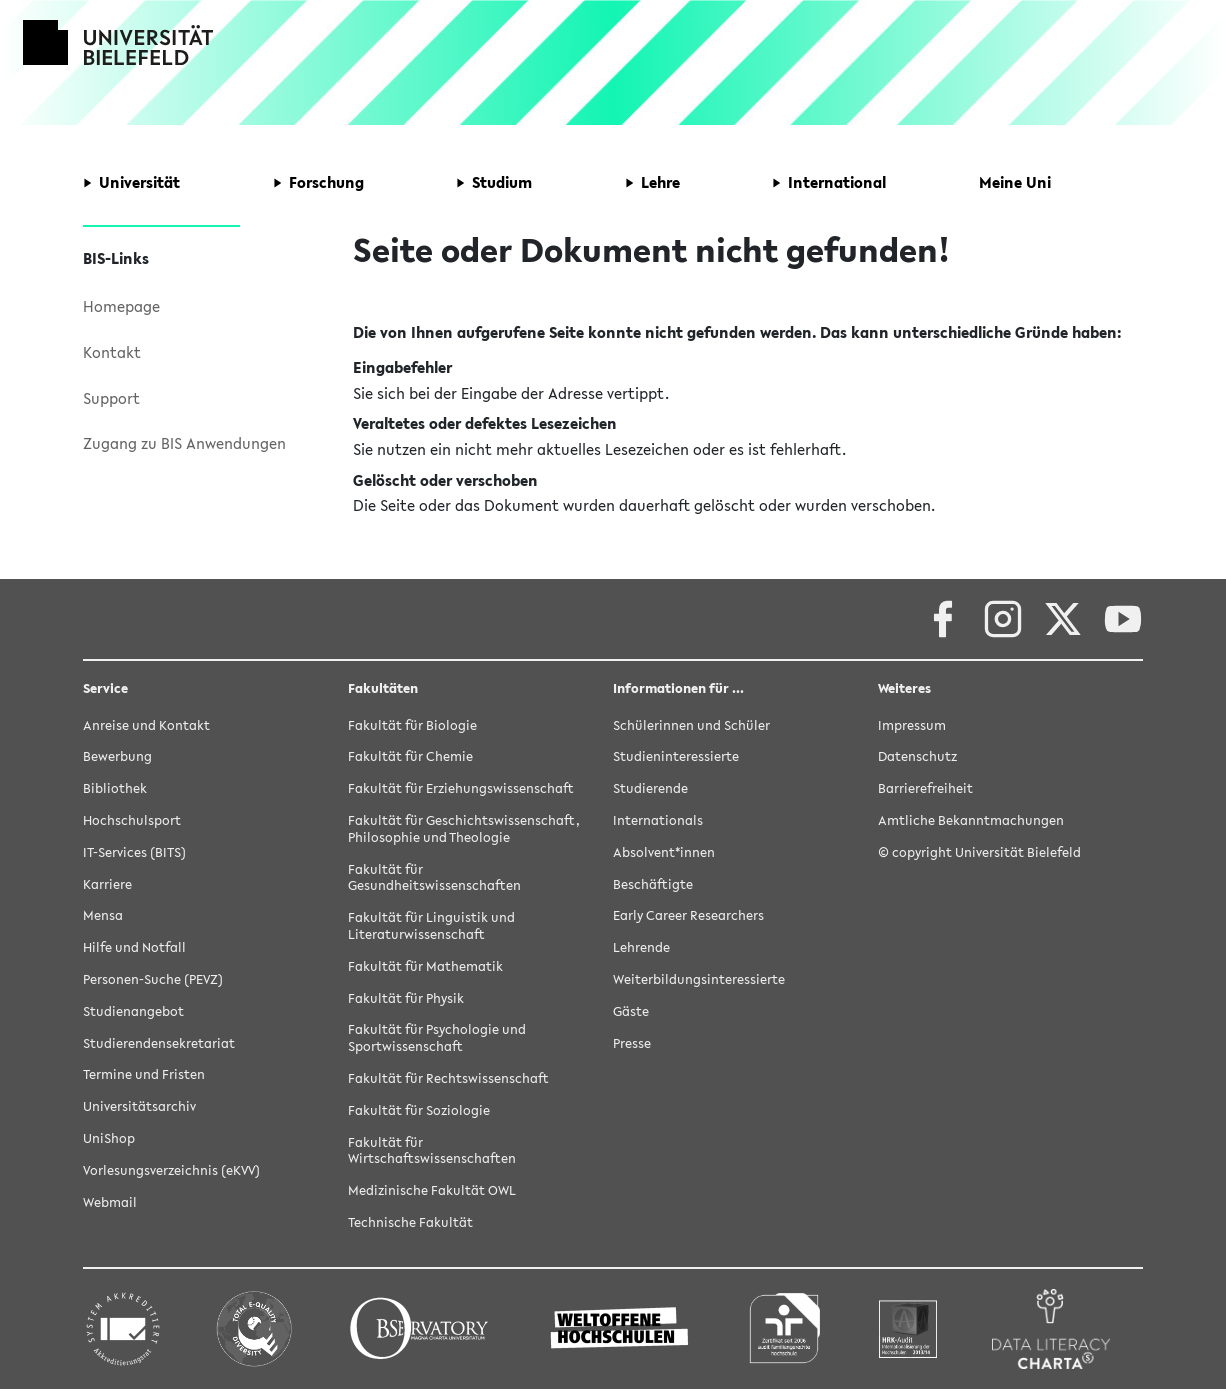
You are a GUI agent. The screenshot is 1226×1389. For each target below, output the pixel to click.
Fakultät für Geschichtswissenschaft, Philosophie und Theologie (464, 829)
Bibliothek (115, 788)
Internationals (658, 820)
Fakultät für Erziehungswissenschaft (461, 788)
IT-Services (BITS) (134, 852)
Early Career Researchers (688, 915)
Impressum (912, 725)
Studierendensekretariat (159, 1043)
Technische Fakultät (410, 1222)
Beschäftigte (653, 884)
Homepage (121, 306)
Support (111, 398)
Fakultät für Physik (406, 998)
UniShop (109, 1138)
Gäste (631, 1011)
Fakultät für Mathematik (425, 966)
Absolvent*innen (664, 852)
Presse (632, 1043)
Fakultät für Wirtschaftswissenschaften (432, 1151)
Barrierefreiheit (925, 788)
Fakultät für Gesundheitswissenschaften (434, 878)
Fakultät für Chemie (410, 756)
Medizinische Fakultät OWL (432, 1190)
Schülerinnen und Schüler (691, 725)
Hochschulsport (132, 820)
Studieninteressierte (676, 756)
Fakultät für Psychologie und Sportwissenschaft (437, 1038)
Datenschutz (917, 756)
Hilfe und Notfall (134, 947)
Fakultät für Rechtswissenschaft (448, 1078)
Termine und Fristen (144, 1074)
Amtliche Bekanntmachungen (971, 820)
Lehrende (641, 947)
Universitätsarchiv (139, 1106)
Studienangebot (133, 1011)
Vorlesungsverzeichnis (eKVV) (171, 1170)
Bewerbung (117, 756)
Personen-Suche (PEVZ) (153, 979)
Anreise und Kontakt (146, 725)
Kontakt (112, 352)
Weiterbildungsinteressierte (699, 979)
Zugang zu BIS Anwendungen (184, 443)
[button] (131, 183)
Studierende (650, 788)
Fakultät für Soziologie (419, 1110)
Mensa (103, 915)
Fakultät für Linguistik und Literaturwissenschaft (431, 926)
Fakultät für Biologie (412, 725)
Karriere (107, 884)
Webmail (110, 1202)
